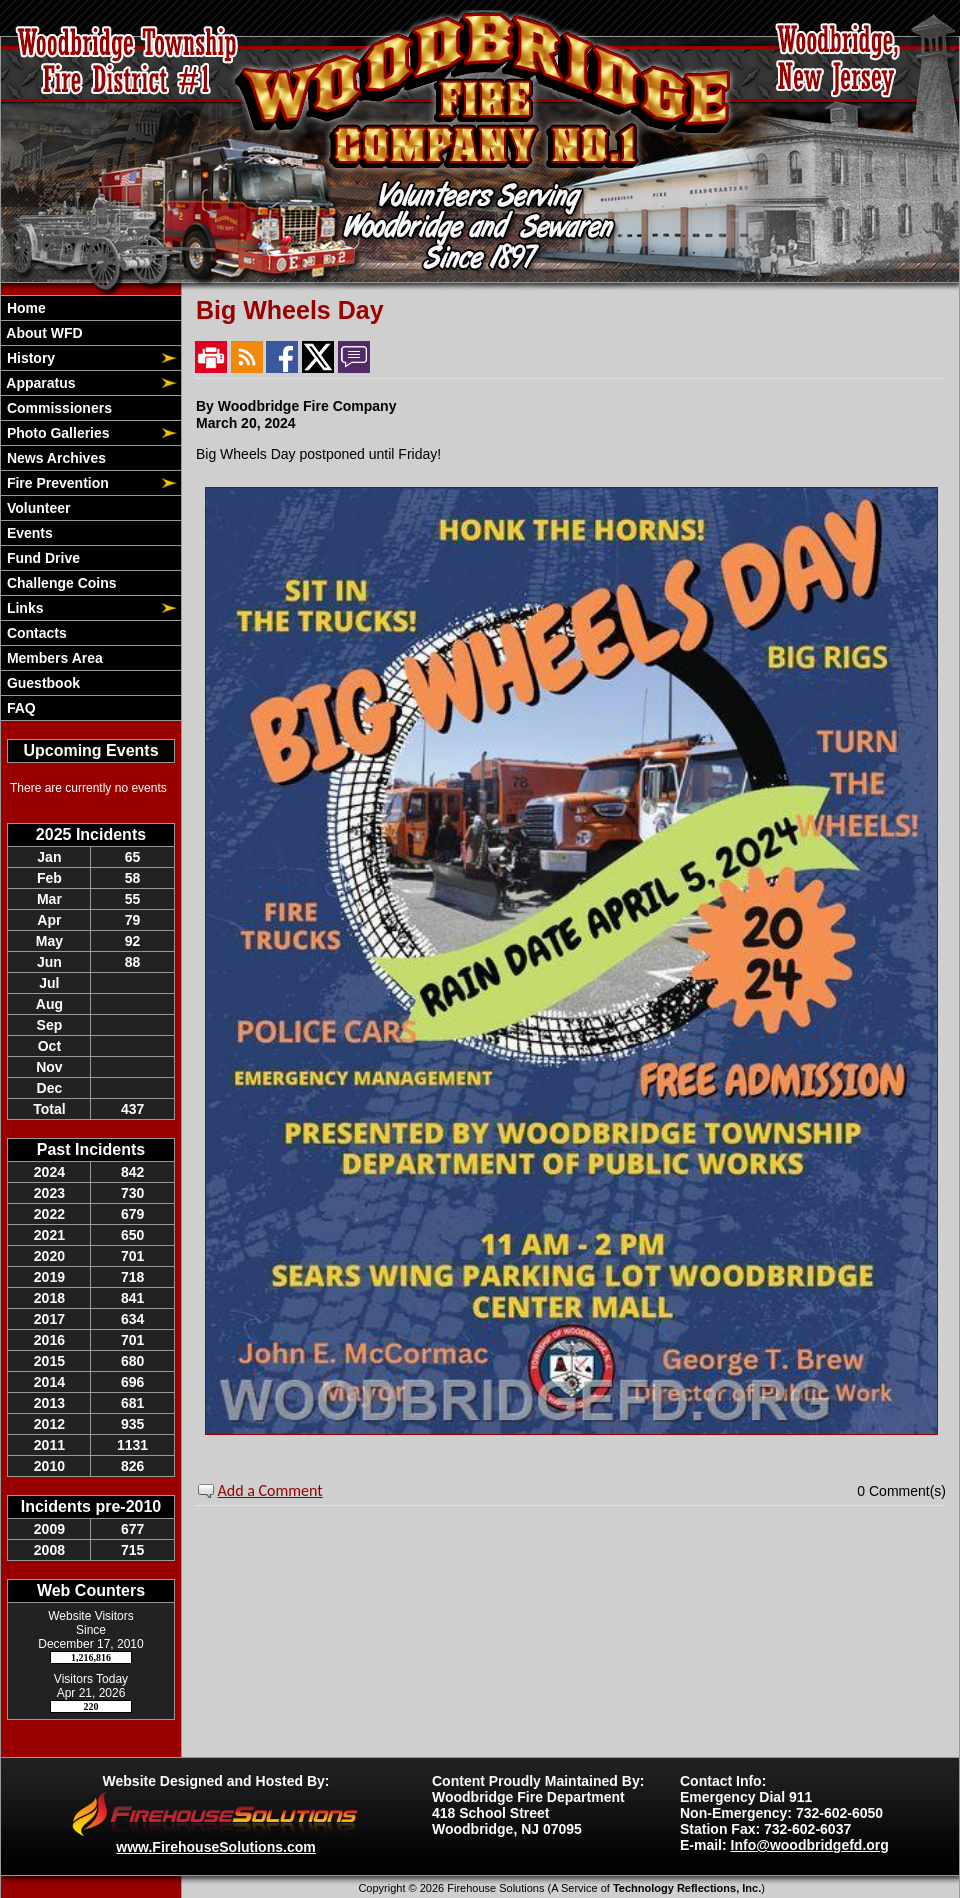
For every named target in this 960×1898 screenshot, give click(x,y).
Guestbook (41, 683)
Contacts (35, 633)
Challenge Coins (60, 583)
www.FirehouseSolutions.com (215, 1847)
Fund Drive (41, 558)
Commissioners (57, 408)
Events (28, 533)
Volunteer (36, 508)
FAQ (19, 708)
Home (24, 308)
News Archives (54, 458)
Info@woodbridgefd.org (810, 1845)
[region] (91, 508)
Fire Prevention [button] (56, 483)
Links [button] (23, 608)
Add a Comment (270, 1490)
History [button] (29, 358)
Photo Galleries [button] (56, 433)
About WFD (43, 333)
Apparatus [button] (39, 383)
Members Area (53, 658)
